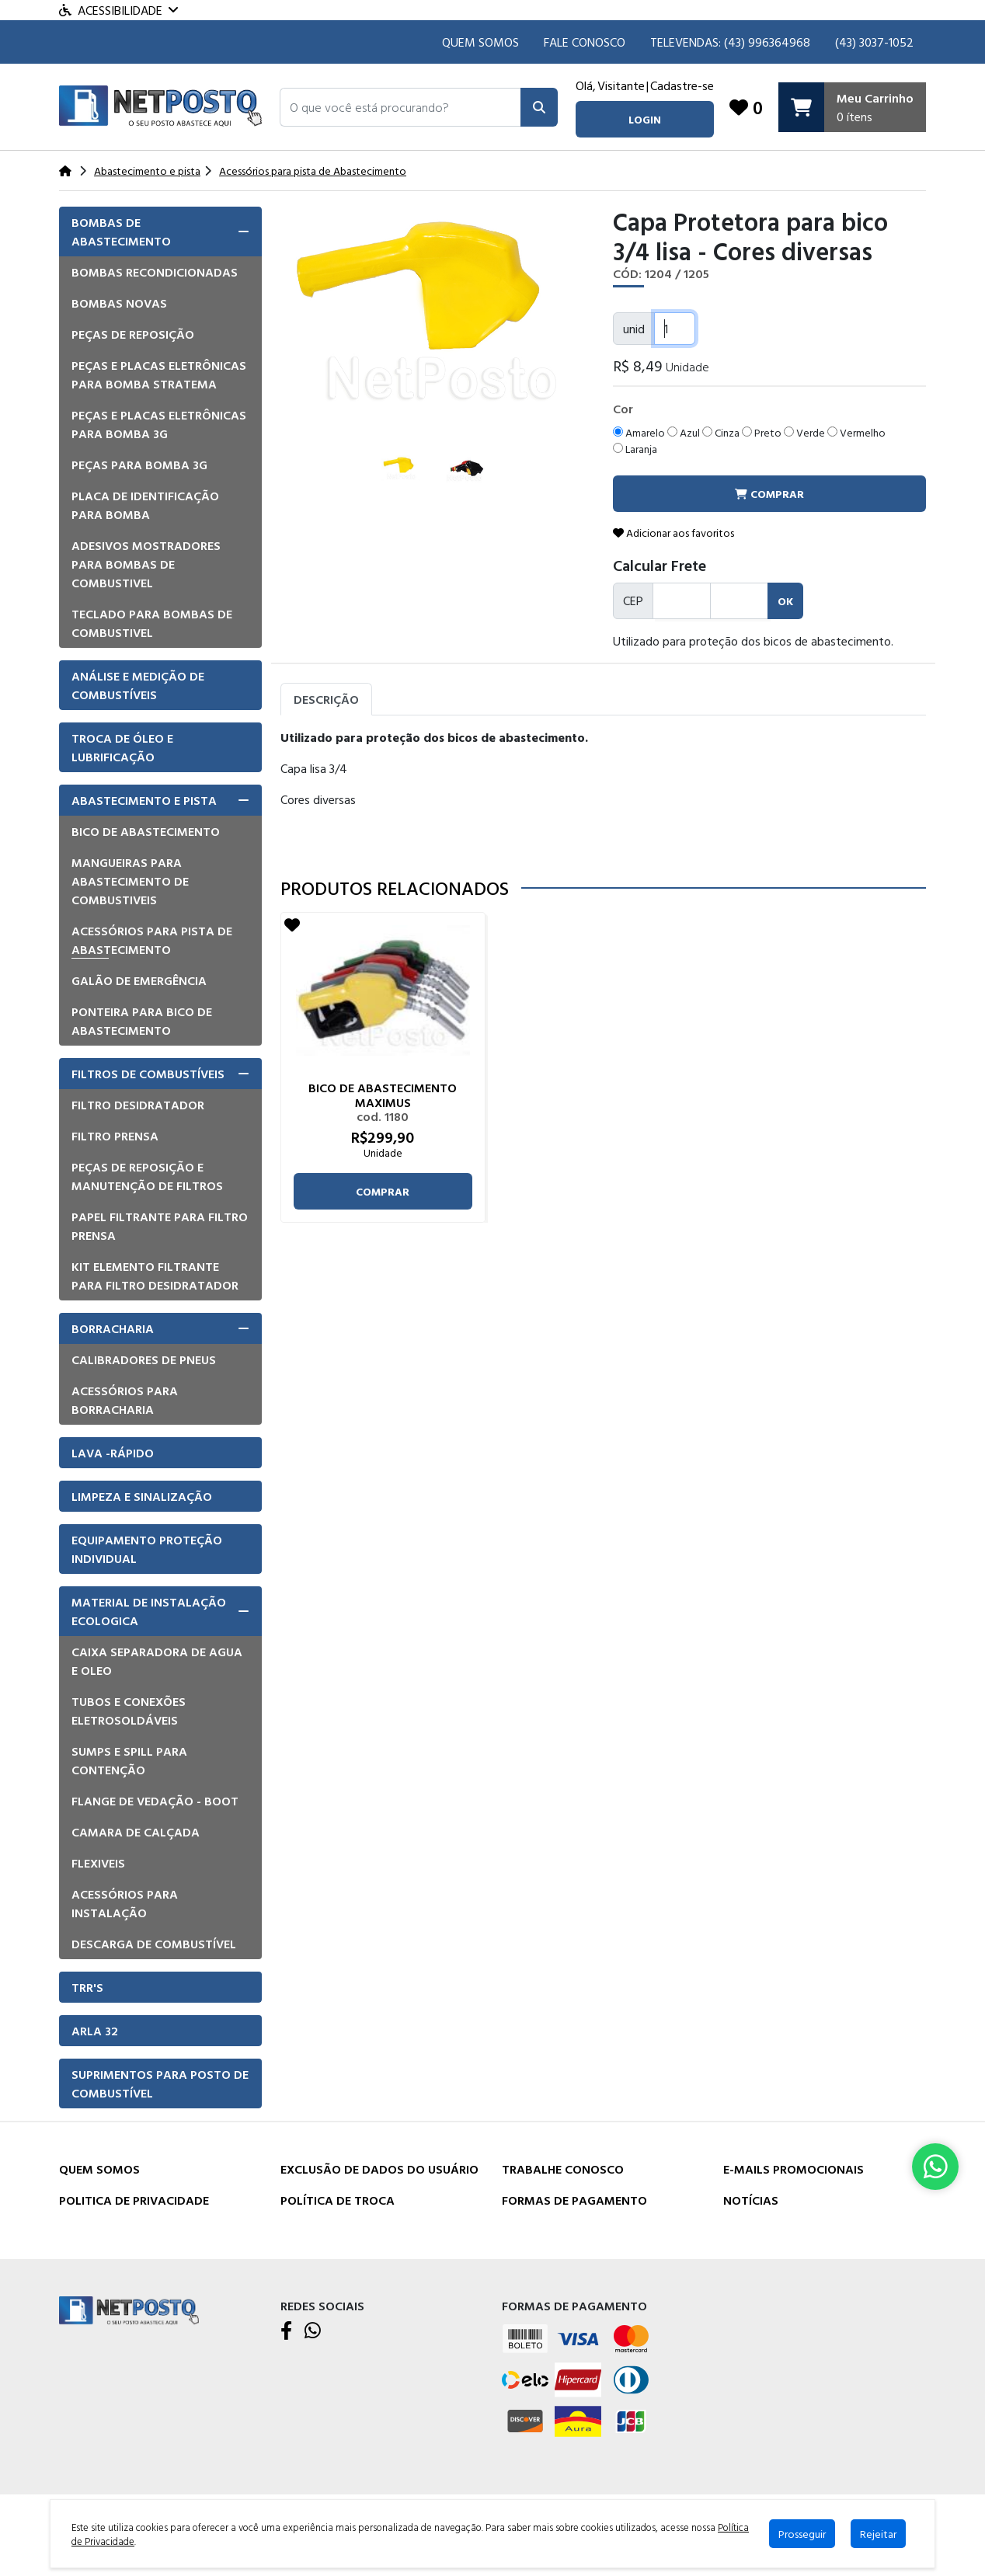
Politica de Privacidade (134, 2200)
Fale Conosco (584, 42)
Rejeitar (878, 2534)
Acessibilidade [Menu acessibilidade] (118, 10)
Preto (761, 432)
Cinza (721, 432)
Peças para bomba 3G (139, 464)
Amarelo (639, 432)
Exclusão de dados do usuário (379, 2169)
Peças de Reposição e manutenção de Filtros (147, 1176)
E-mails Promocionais (793, 2169)
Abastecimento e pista (144, 800)
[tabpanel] (603, 790)
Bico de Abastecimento (145, 831)
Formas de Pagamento (574, 2200)
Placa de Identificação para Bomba (145, 505)
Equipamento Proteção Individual (146, 1549)
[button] (400, 107)
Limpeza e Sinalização (141, 1496)
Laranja (635, 448)
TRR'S (87, 1987)
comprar (382, 1191)
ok (785, 601)
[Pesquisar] (539, 107)
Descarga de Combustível (153, 1943)
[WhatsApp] (313, 2331)
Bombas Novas (119, 303)
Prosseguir (802, 2534)
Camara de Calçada (135, 1831)
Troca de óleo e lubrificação (122, 747)
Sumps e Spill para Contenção (129, 1760)
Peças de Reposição (132, 334)
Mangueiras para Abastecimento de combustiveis (130, 881)
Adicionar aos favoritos (673, 532)
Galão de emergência (139, 980)
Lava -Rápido (112, 1452)
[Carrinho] (852, 107)
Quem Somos (480, 42)
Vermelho (856, 432)
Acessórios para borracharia (124, 1400)
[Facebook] (286, 2331)
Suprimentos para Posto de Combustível (160, 2083)
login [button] (644, 119)
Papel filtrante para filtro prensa (159, 1225)
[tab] (160, 231)
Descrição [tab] (326, 699)
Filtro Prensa (114, 1135)
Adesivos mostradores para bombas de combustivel (146, 564)
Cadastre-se (682, 85)
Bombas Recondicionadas (154, 272)
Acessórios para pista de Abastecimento (151, 940)
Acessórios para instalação (124, 1903)
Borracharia (112, 1328)
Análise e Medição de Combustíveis (137, 685)
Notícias (750, 2200)
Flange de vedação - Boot (154, 1800)
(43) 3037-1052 (874, 42)
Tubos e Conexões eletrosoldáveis (128, 1710)
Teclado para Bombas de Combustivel (151, 623)
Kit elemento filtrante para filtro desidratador (154, 1275)
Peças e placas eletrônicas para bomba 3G (158, 424)
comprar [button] (769, 494)
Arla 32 (94, 2030)
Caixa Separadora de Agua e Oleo (156, 1661)
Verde (804, 432)
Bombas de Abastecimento (121, 231)
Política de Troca (337, 2200)
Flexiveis (98, 1863)
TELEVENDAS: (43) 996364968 (730, 42)
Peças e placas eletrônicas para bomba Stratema (158, 374)
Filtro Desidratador (137, 1104)
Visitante (621, 85)
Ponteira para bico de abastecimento (141, 1020)
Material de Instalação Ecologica (148, 1611)
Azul (683, 432)
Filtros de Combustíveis (147, 1073)
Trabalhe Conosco (563, 2169)
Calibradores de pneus (143, 1359)
